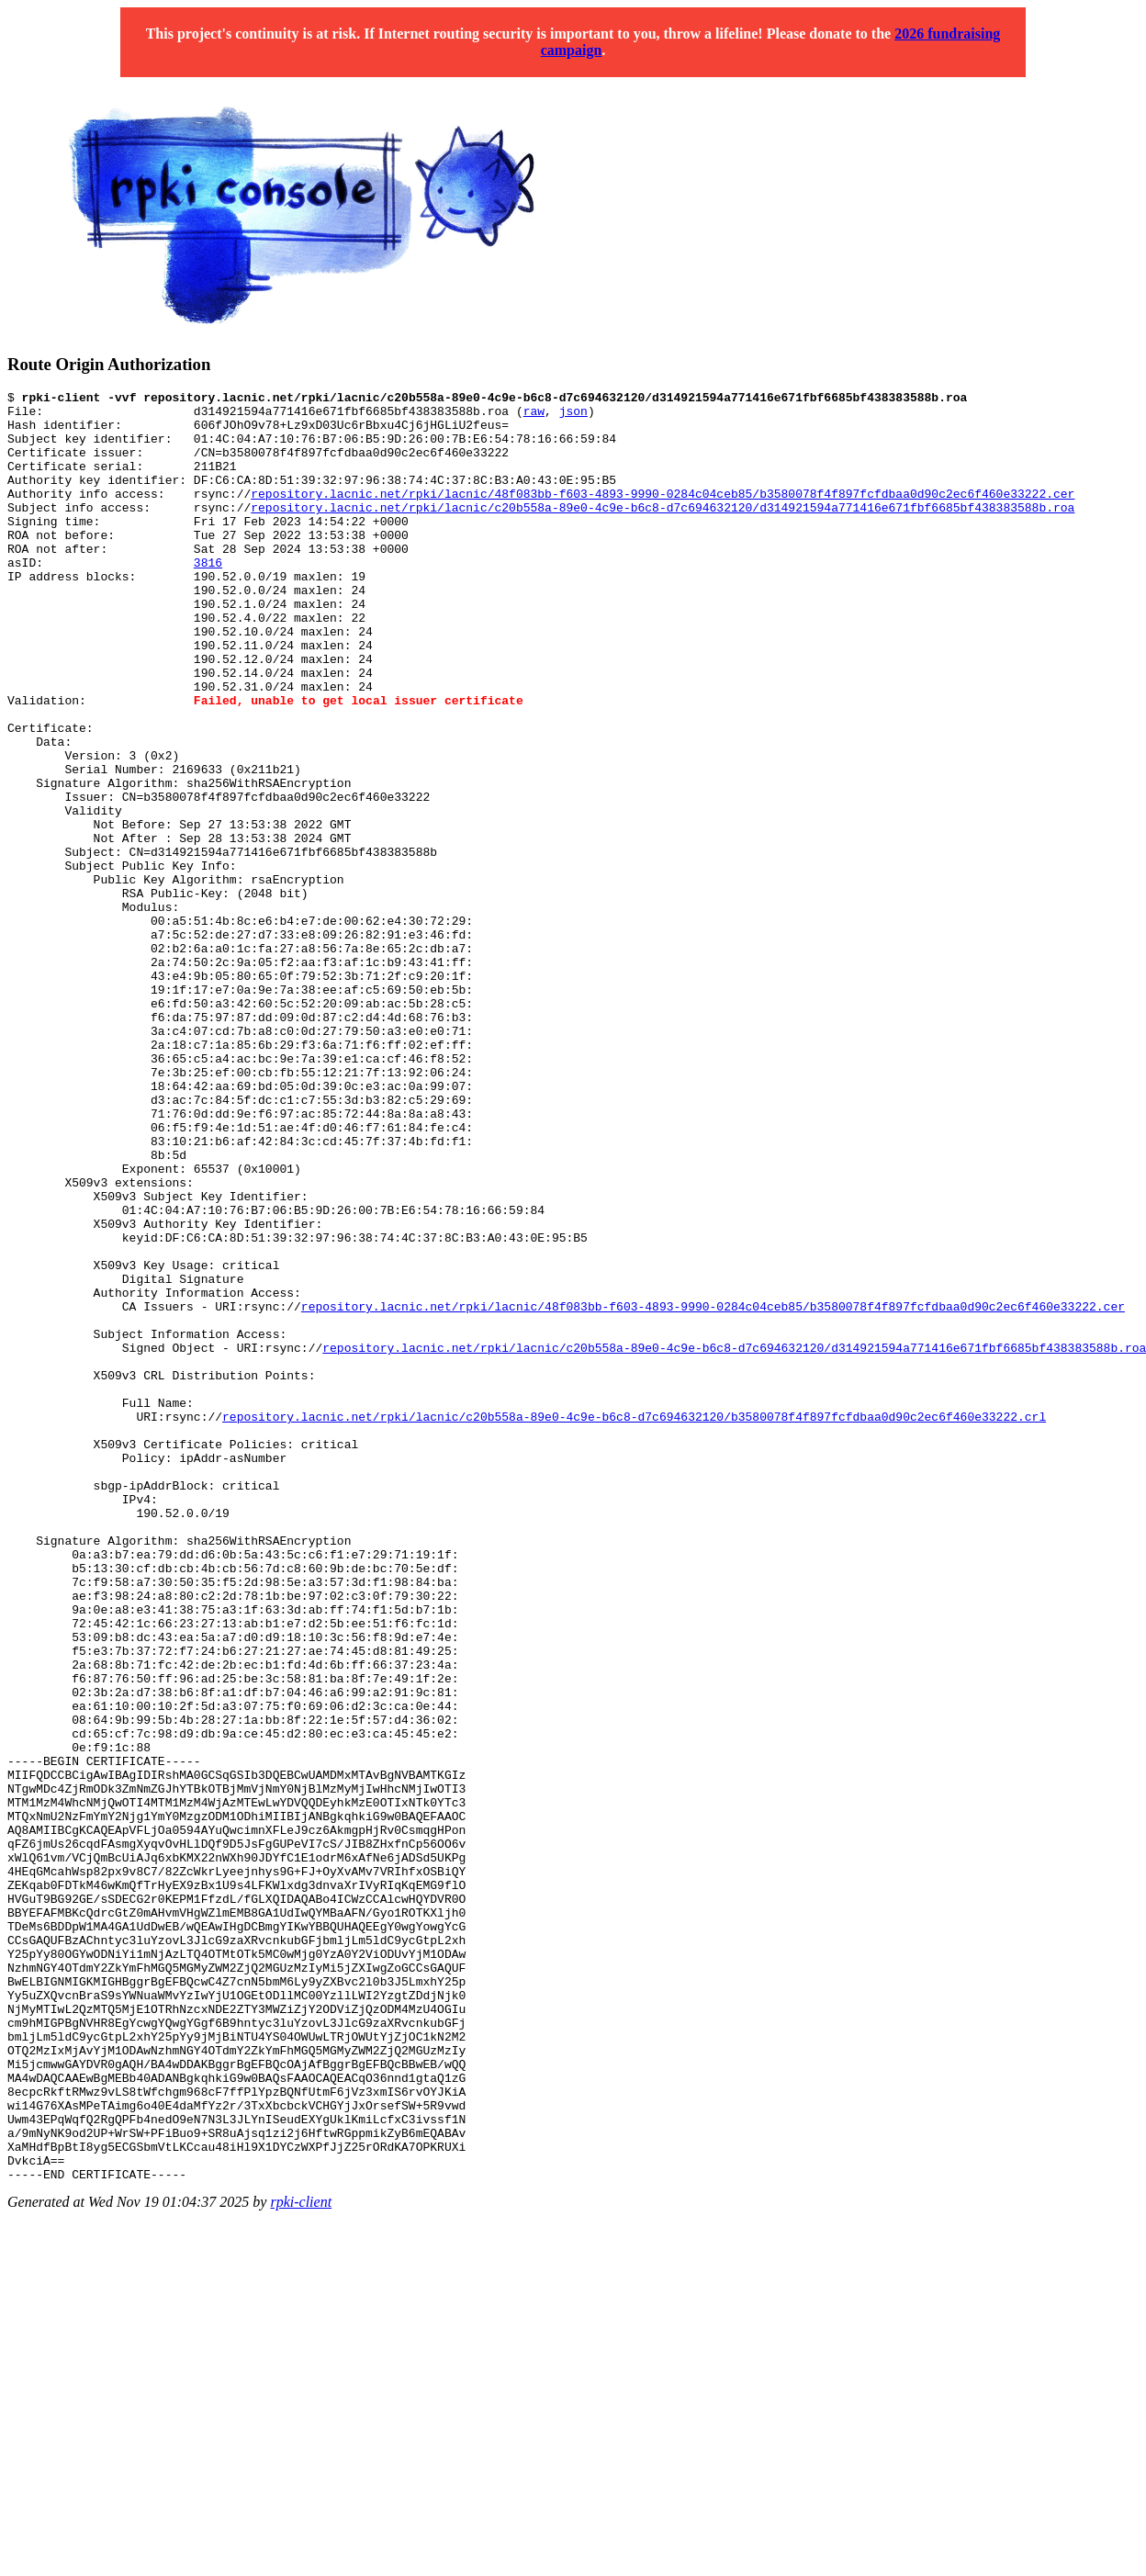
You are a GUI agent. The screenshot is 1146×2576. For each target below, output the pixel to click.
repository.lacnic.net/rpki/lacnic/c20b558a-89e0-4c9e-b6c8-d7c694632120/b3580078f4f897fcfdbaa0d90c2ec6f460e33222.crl (634, 1622)
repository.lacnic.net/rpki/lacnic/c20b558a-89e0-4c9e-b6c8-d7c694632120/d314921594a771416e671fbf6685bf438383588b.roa (662, 531)
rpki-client (300, 2560)
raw (534, 416)
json (573, 416)
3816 (208, 598)
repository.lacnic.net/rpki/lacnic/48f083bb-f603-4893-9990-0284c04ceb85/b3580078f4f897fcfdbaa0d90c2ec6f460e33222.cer (662, 515)
